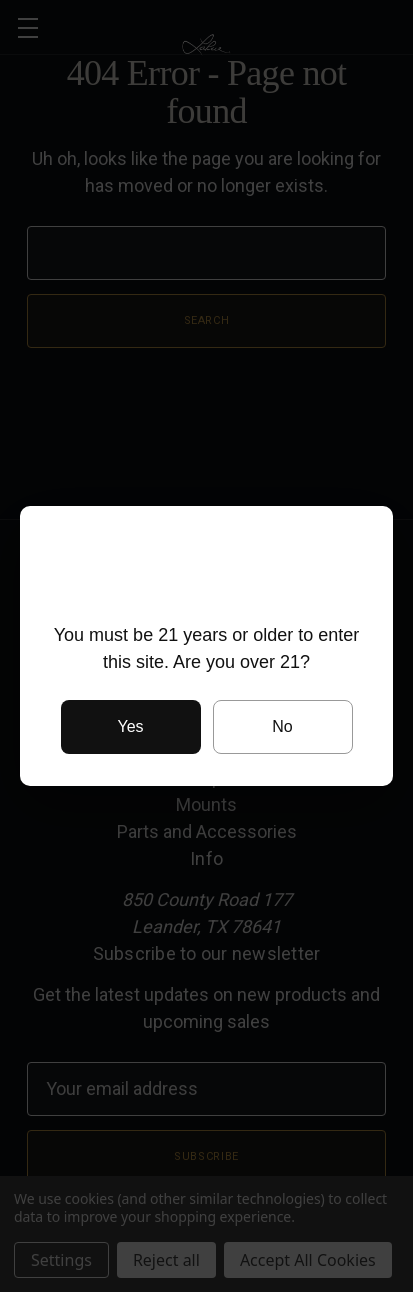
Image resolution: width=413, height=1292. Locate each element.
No (282, 726)
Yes (130, 726)
